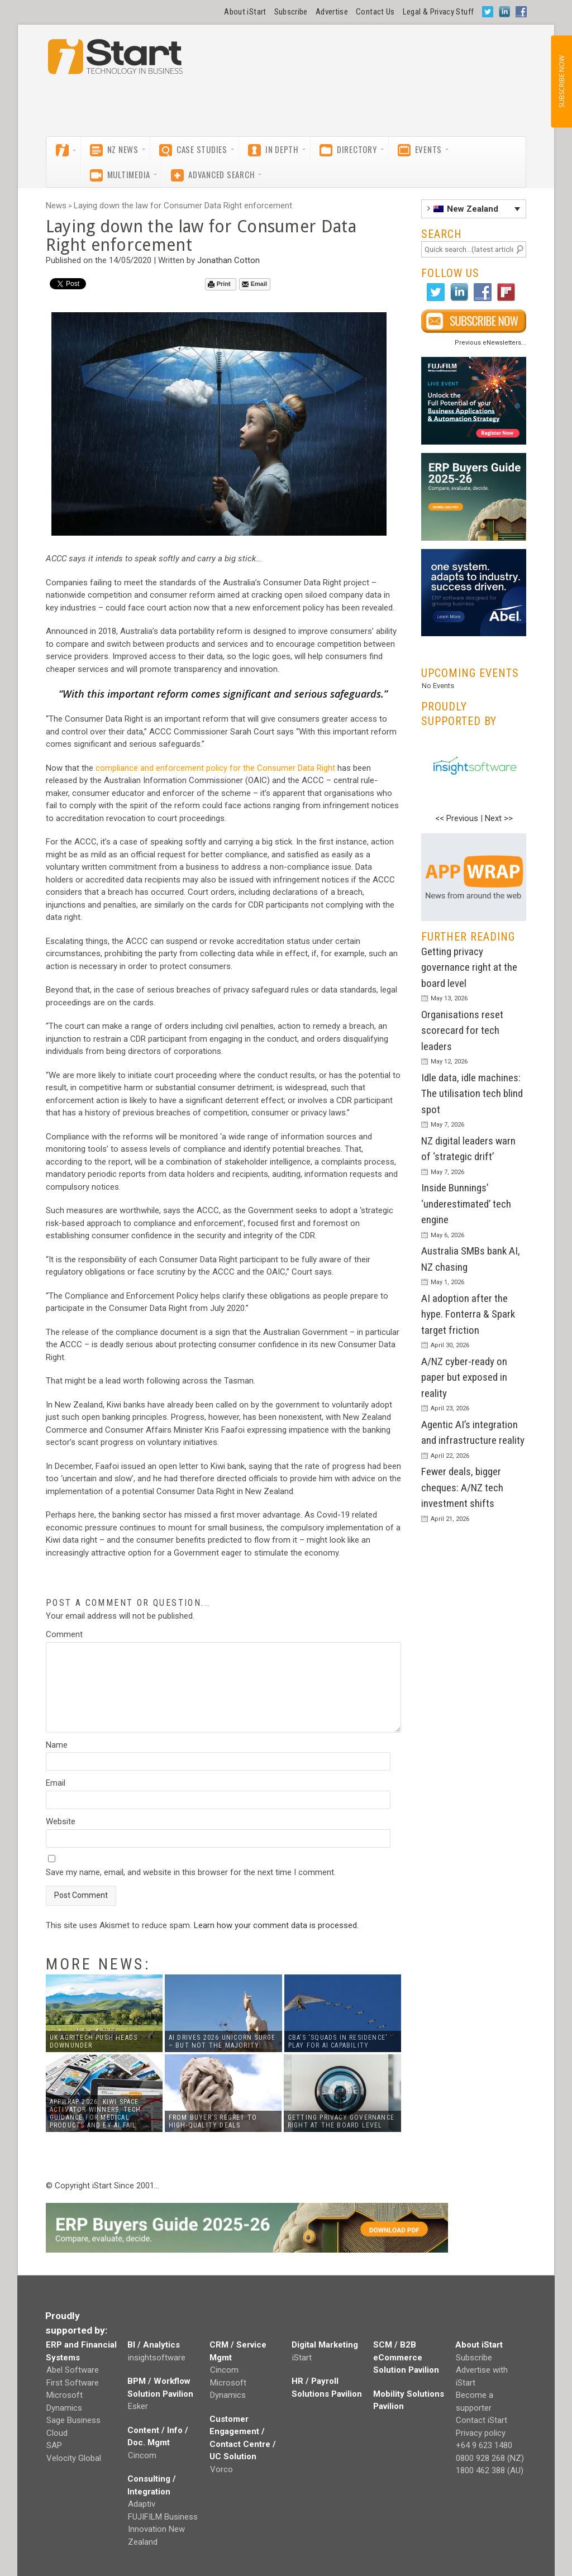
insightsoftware (156, 2358)
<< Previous (456, 818)
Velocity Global (73, 2458)
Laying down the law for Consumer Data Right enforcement (183, 206)
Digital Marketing (325, 2345)
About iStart (245, 12)
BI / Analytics (153, 2345)
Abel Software (72, 2370)
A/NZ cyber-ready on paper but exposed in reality (464, 1377)
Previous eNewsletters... (490, 342)
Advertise (332, 12)
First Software (72, 2383)
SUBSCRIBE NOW (561, 81)
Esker (138, 2406)
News (56, 206)
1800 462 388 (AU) (489, 2470)
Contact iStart (481, 2420)
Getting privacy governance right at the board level (469, 967)
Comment (64, 1634)
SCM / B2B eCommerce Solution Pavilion (406, 2357)
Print (219, 284)
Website (60, 1821)
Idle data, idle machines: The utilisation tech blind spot (472, 1093)
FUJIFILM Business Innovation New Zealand (163, 2529)
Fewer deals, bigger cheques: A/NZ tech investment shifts (462, 1487)
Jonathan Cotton (228, 260)
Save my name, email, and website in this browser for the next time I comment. (191, 1872)
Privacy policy (481, 2433)
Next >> (499, 818)
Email (254, 284)
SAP (54, 2445)
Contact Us (375, 12)
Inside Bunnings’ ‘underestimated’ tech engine (466, 1203)
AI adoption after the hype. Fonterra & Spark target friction (468, 1314)
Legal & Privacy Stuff (438, 12)
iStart (302, 2358)
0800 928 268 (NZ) (490, 2458)
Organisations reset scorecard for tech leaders (462, 1030)
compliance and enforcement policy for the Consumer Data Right (215, 768)
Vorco (221, 2469)
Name (57, 1745)
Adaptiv (141, 2504)
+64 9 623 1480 (484, 2445)
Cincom (142, 2455)
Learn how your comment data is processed (275, 1925)
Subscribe (291, 12)
